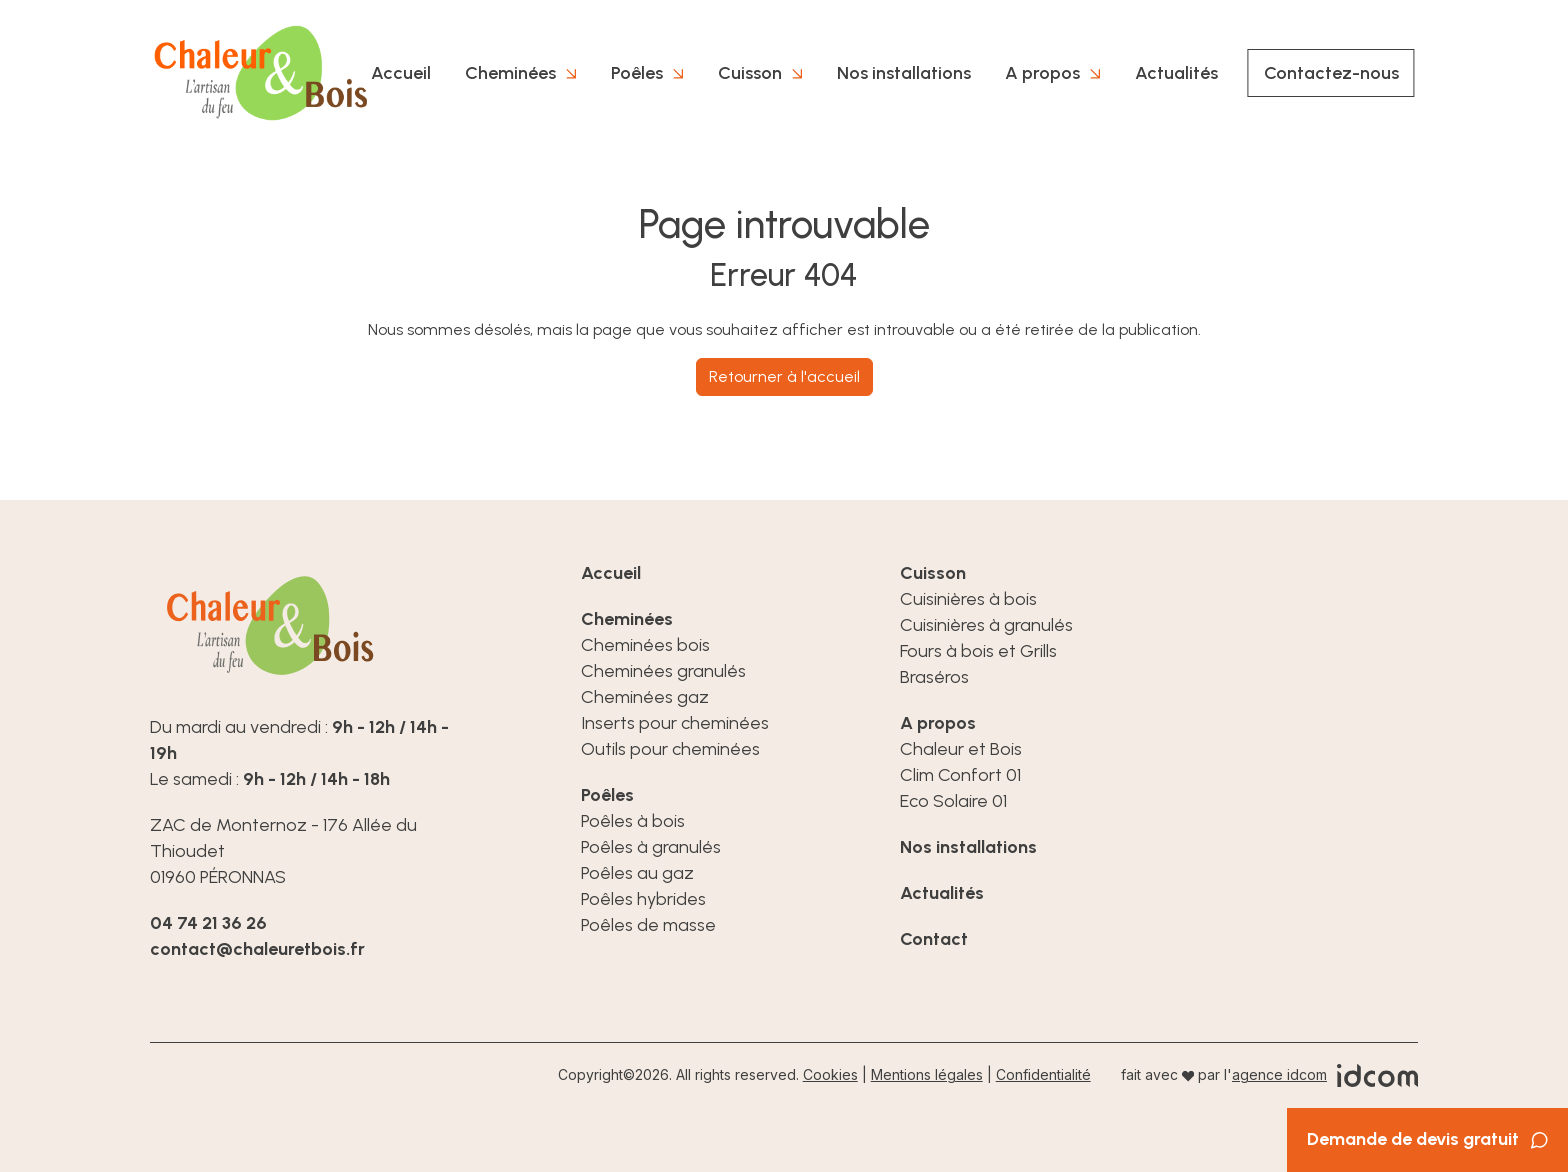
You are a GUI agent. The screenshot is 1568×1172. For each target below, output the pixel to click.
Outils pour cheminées (670, 749)
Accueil (401, 73)
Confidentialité (1043, 1074)
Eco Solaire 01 (953, 801)
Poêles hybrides (643, 899)
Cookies (830, 1074)
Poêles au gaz (637, 873)
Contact (934, 939)
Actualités (1176, 73)
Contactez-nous (1331, 73)
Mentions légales (927, 1074)
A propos (1042, 73)
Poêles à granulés (651, 847)
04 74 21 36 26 (208, 923)
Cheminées (510, 73)
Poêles (637, 73)
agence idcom (1279, 1074)
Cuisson (750, 73)
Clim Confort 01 (960, 775)
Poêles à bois (633, 821)
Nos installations (904, 73)
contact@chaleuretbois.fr (257, 949)
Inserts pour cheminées (675, 723)
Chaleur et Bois (961, 749)
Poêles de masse (648, 925)
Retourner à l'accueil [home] (784, 376)
